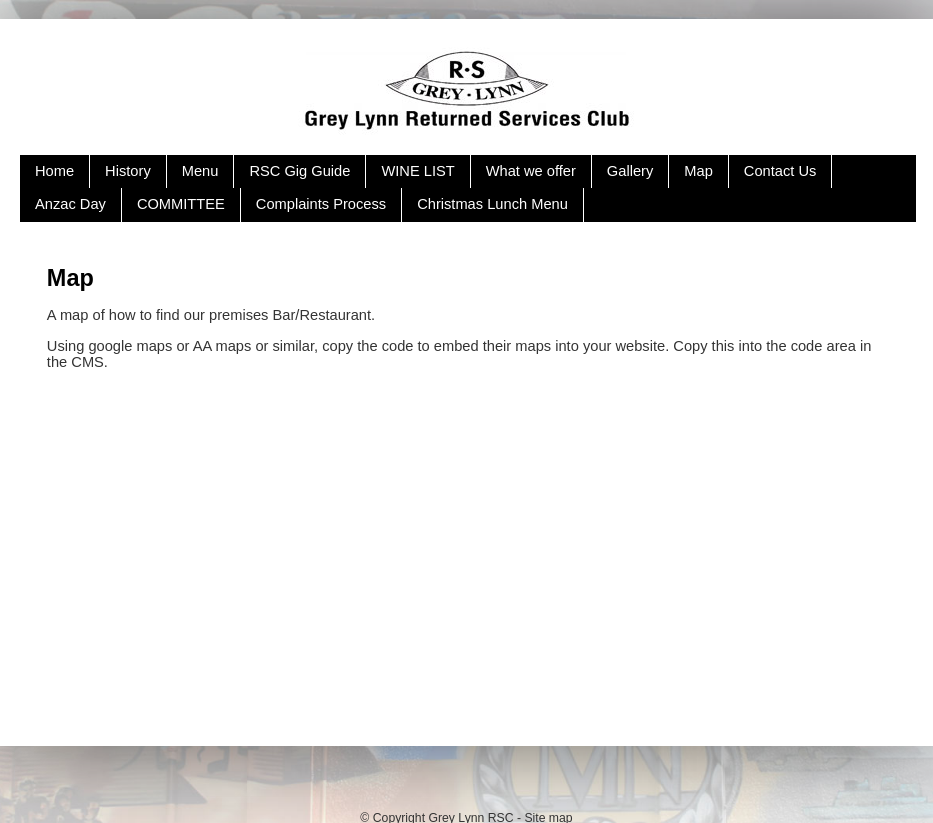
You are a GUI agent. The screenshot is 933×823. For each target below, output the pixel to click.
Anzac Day (70, 204)
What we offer (531, 171)
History (128, 171)
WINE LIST (417, 171)
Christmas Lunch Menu (492, 204)
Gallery (630, 171)
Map (698, 171)
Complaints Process (321, 204)
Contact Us (780, 171)
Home (54, 171)
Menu (200, 171)
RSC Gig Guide (299, 171)
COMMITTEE (181, 204)
